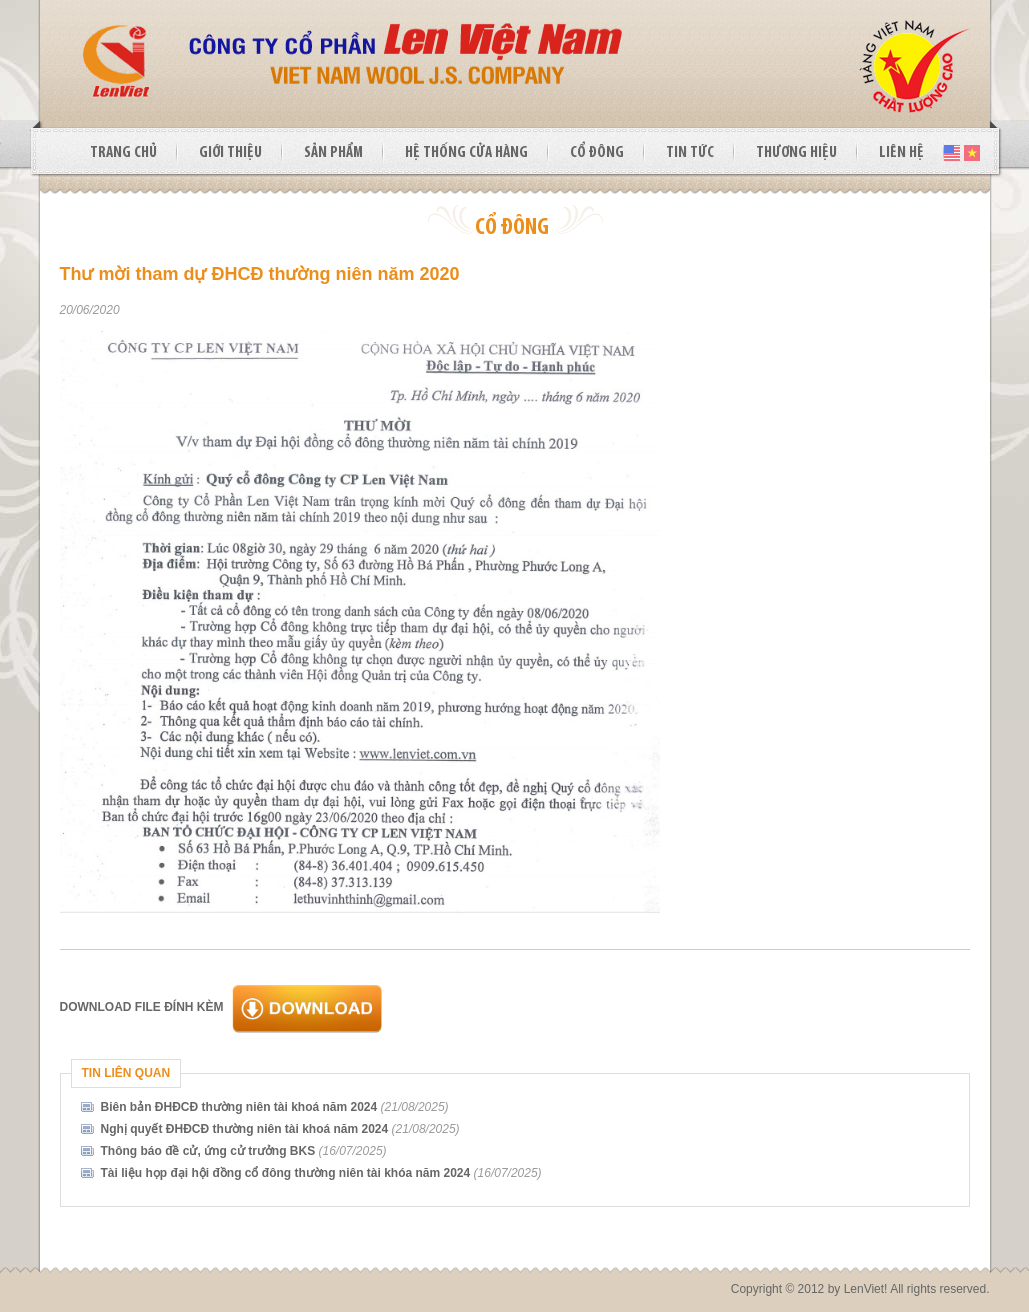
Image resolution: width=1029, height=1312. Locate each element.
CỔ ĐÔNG (597, 153)
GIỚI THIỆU (230, 153)
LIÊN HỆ (901, 153)
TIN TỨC (690, 153)
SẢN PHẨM (333, 153)
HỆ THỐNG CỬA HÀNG (466, 153)
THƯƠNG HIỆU (796, 153)
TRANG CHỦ (123, 153)
